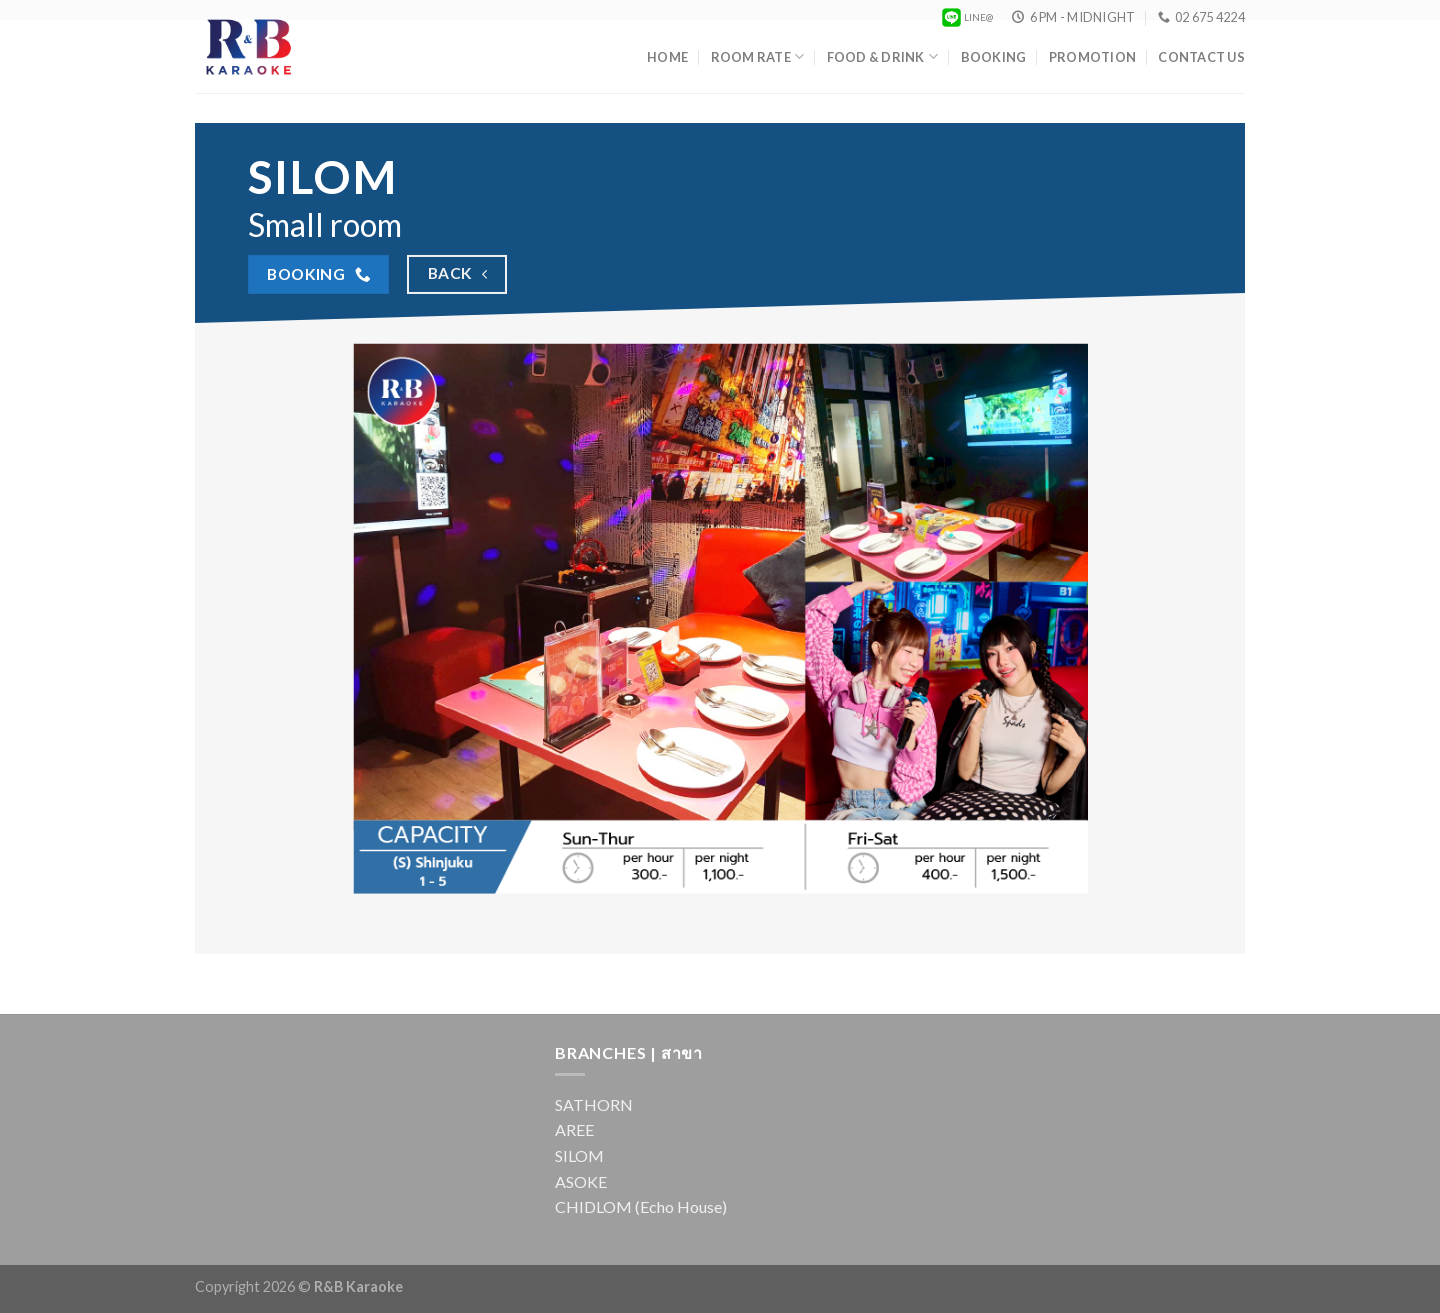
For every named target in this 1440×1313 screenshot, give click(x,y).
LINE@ (966, 17)
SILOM (579, 1155)
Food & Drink (883, 56)
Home (667, 57)
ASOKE (581, 1181)
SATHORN (594, 1104)
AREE (574, 1129)
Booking (994, 57)
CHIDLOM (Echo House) (641, 1206)
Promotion (1092, 57)
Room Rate (758, 56)
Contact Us (1201, 57)
